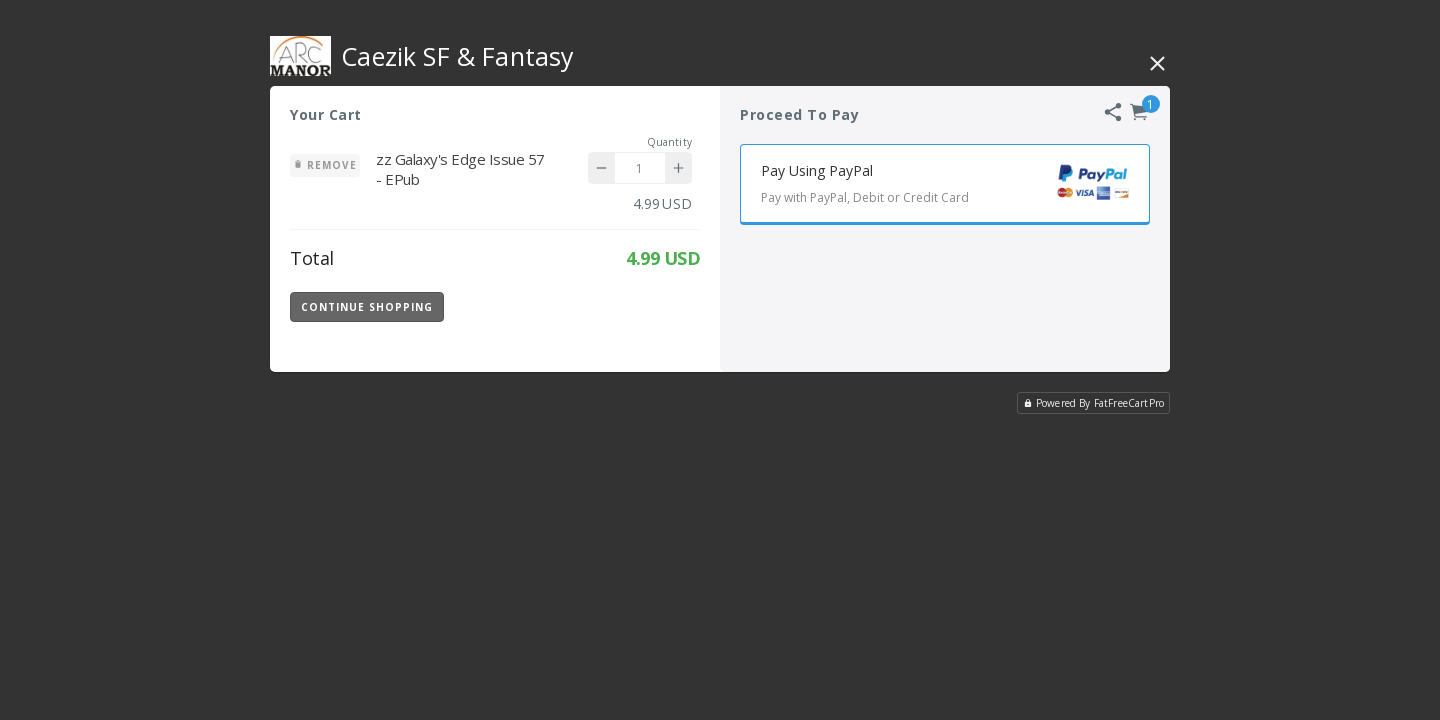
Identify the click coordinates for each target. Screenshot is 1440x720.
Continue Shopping (367, 307)
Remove (325, 165)
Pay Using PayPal (955, 186)
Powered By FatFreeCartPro (1093, 403)
